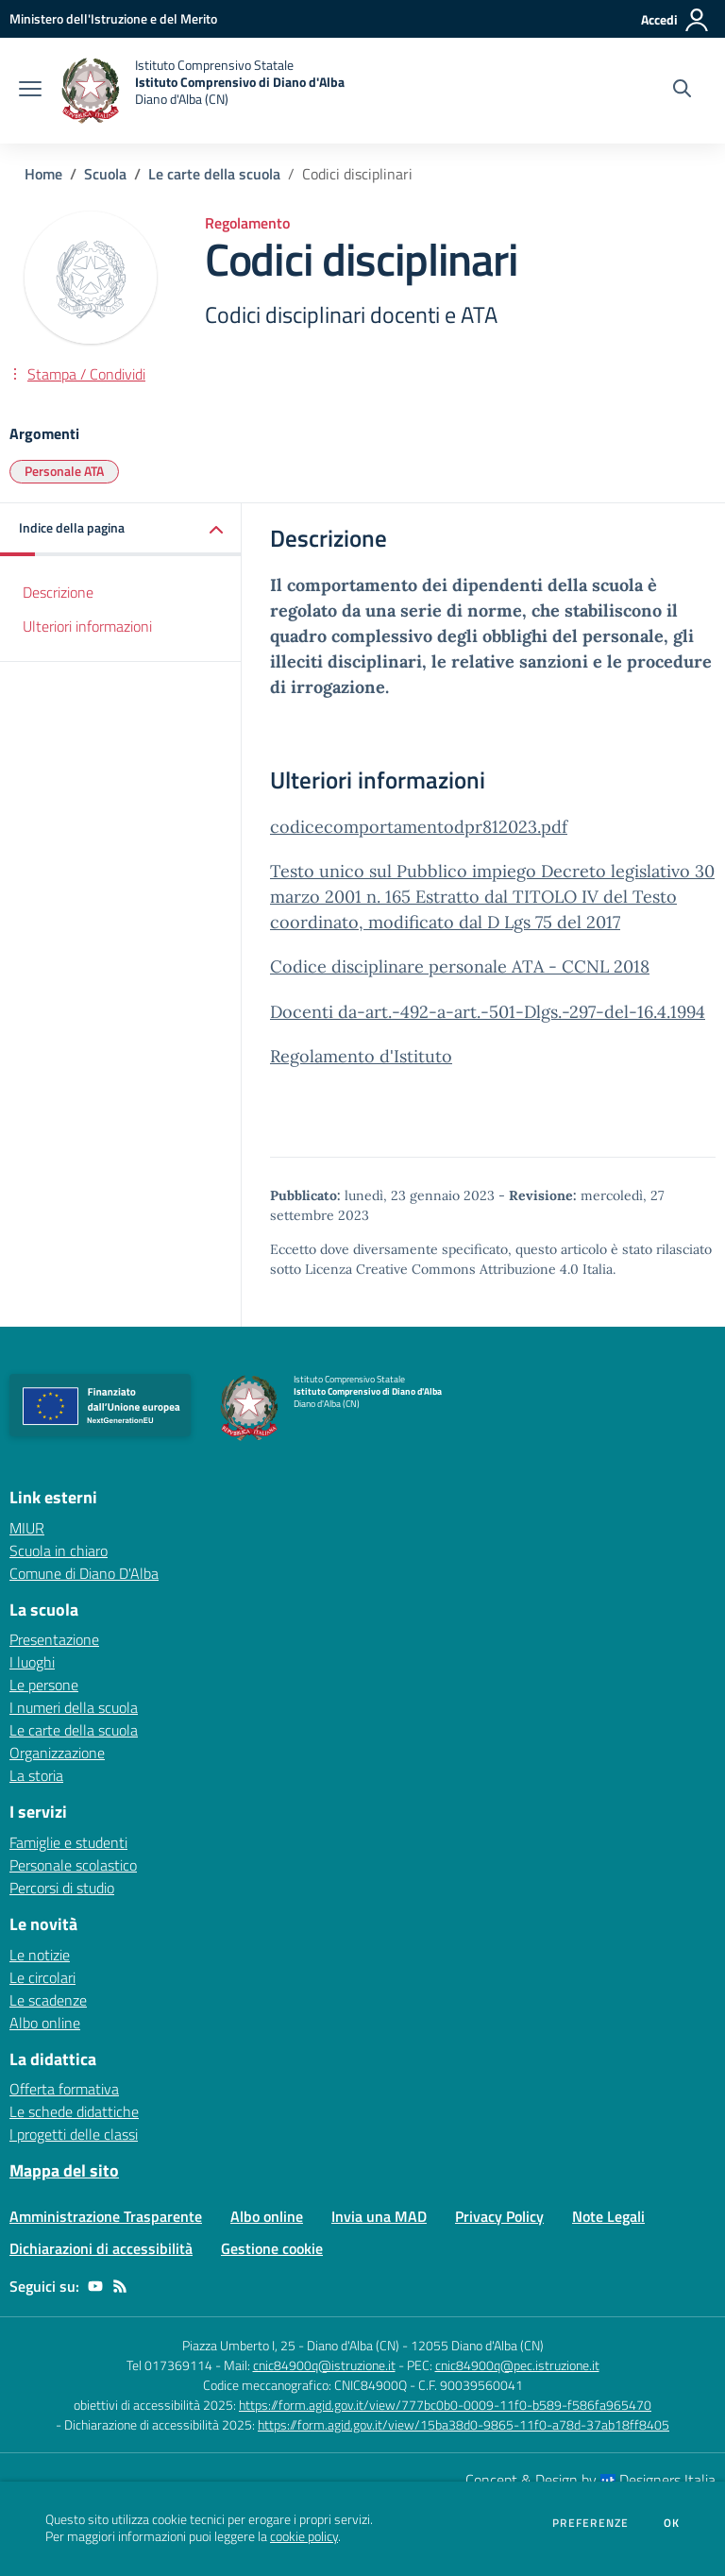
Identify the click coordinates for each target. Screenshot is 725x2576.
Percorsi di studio (61, 1887)
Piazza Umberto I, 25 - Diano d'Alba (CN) (290, 2345)
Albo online (44, 2022)
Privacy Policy (499, 2216)
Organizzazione (57, 1752)
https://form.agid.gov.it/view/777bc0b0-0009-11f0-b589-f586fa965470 (445, 2405)
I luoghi (32, 1662)
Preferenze (590, 2523)
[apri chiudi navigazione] (30, 90)
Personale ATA (64, 471)
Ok (672, 2523)
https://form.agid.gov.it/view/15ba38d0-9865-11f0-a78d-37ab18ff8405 (463, 2424)
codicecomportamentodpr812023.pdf (418, 827)
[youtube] (95, 2286)
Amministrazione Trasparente (105, 2216)
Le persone (43, 1684)
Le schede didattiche (74, 2111)
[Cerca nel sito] (682, 90)
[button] (121, 529)
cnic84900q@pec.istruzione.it (517, 2365)
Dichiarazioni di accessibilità (101, 2248)
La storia (36, 1775)
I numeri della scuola (73, 1707)
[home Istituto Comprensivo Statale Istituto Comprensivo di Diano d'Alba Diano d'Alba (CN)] (202, 91)
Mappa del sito (64, 2170)
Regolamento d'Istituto (361, 1056)
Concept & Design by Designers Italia (590, 2479)
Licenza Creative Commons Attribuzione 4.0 (442, 1269)
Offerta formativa (64, 2088)
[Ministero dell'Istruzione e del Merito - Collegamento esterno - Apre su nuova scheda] (113, 18)
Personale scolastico (73, 1865)
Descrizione (58, 592)
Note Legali (608, 2216)
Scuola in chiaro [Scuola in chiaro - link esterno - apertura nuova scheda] (58, 1550)
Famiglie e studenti (68, 1842)
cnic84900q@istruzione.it (324, 2365)
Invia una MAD (379, 2216)
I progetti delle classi (73, 2134)
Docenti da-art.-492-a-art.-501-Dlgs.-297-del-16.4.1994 (487, 1012)
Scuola (105, 173)
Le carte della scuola (214, 173)
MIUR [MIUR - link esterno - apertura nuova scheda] (26, 1528)
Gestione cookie (272, 2248)
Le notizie (39, 1954)
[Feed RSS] (119, 2286)
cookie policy (304, 2536)
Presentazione (54, 1639)
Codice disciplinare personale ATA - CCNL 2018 (459, 966)
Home (43, 173)
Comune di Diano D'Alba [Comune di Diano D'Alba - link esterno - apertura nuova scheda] (84, 1573)
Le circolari (42, 1977)
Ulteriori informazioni (87, 626)
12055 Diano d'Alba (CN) (477, 2345)
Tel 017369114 (169, 2365)
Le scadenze (48, 2000)
